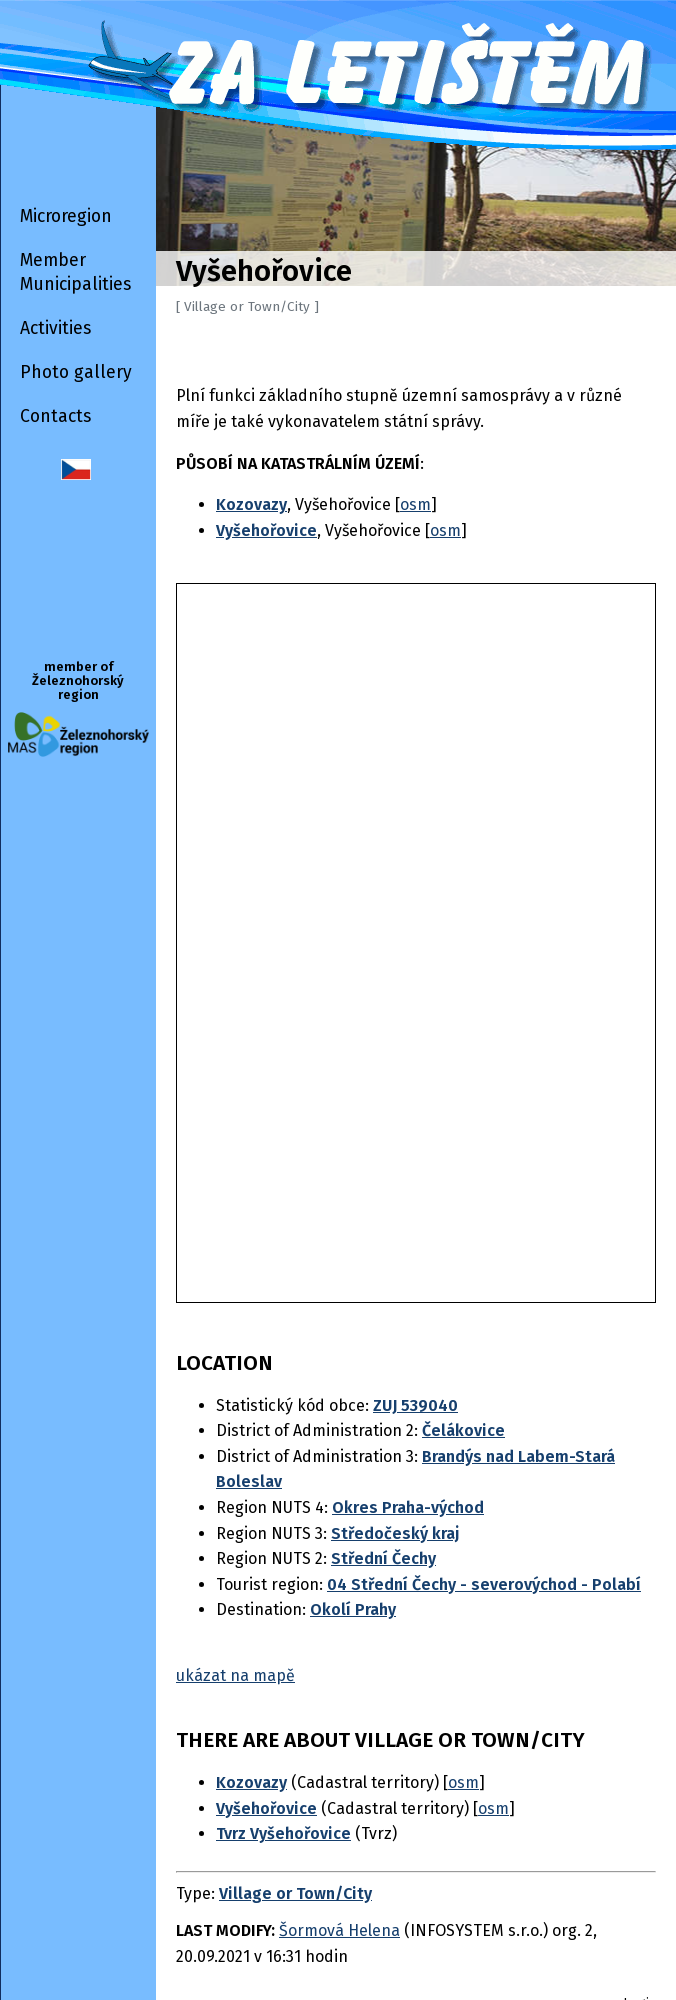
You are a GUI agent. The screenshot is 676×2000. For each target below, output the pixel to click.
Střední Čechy (383, 1558)
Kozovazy (251, 1782)
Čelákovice (463, 1430)
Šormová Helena (339, 1930)
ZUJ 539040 (415, 1405)
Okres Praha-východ (408, 1507)
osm (415, 504)
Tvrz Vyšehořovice (283, 1833)
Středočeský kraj (395, 1533)
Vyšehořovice (266, 1808)
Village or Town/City (295, 1893)
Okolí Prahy (353, 1609)
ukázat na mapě (235, 1675)
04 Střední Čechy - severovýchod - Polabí (484, 1584)
